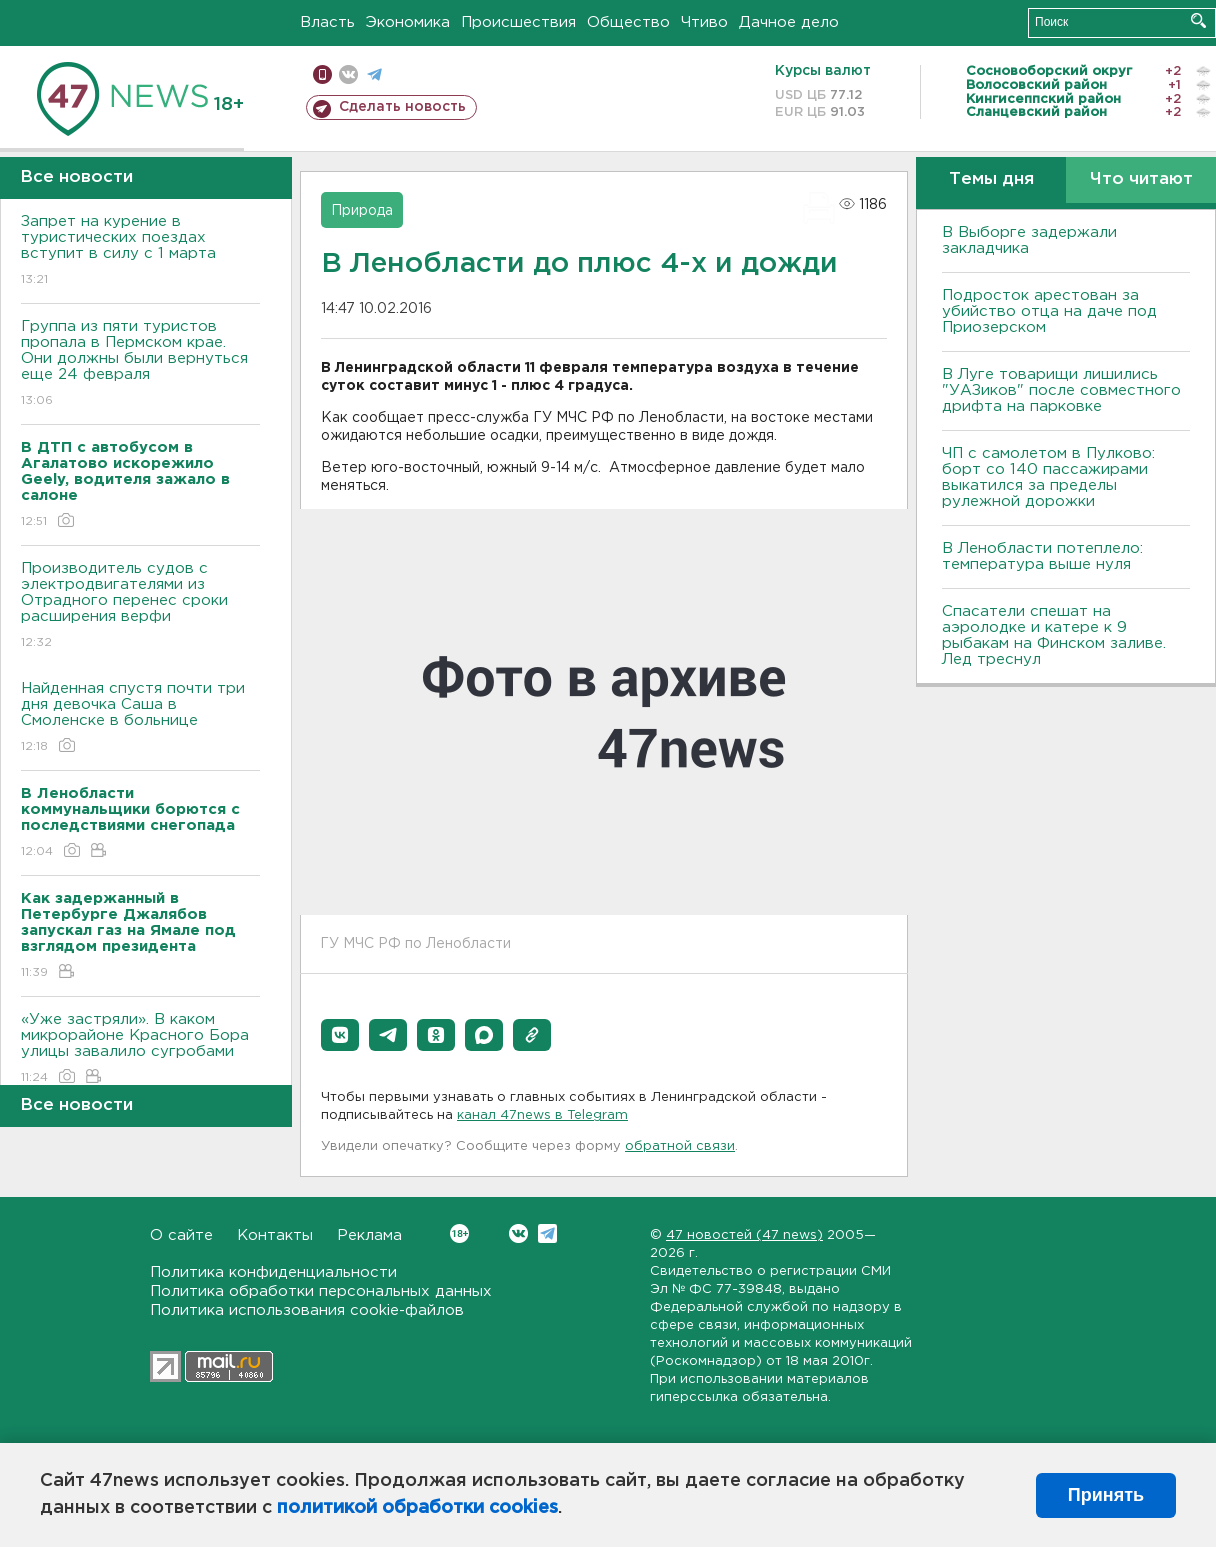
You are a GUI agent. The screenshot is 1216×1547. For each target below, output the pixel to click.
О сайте (181, 1235)
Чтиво (704, 22)
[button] (340, 1035)
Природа (362, 211)
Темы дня (991, 179)
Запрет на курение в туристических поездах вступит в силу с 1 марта (140, 251)
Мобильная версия (322, 74)
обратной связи (680, 1146)
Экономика (408, 22)
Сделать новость (402, 107)
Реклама (369, 1235)
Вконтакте (459, 1233)
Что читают (1141, 179)
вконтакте (348, 74)
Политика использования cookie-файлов (307, 1310)
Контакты (275, 1235)
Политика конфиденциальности (273, 1272)
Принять (1106, 1495)
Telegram (547, 1233)
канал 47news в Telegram (542, 1115)
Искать (1198, 20)
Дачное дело (789, 22)
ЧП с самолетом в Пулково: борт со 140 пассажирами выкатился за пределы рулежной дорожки (1048, 477)
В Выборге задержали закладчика (1029, 240)
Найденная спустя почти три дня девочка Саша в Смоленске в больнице (140, 718)
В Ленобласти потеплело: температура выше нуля (1042, 556)
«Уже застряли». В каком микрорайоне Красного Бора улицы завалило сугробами (140, 1049)
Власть (327, 22)
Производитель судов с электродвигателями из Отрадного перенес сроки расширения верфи (140, 606)
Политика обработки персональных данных (321, 1291)
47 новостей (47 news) (744, 1235)
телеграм (374, 74)
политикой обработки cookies (417, 1508)
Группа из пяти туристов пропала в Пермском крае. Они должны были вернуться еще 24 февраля (140, 364)
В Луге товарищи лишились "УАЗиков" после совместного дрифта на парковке (1061, 390)
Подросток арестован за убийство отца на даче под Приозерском (1049, 311)
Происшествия (518, 22)
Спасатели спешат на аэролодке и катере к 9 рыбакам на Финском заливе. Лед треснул (1054, 635)
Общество (628, 22)
